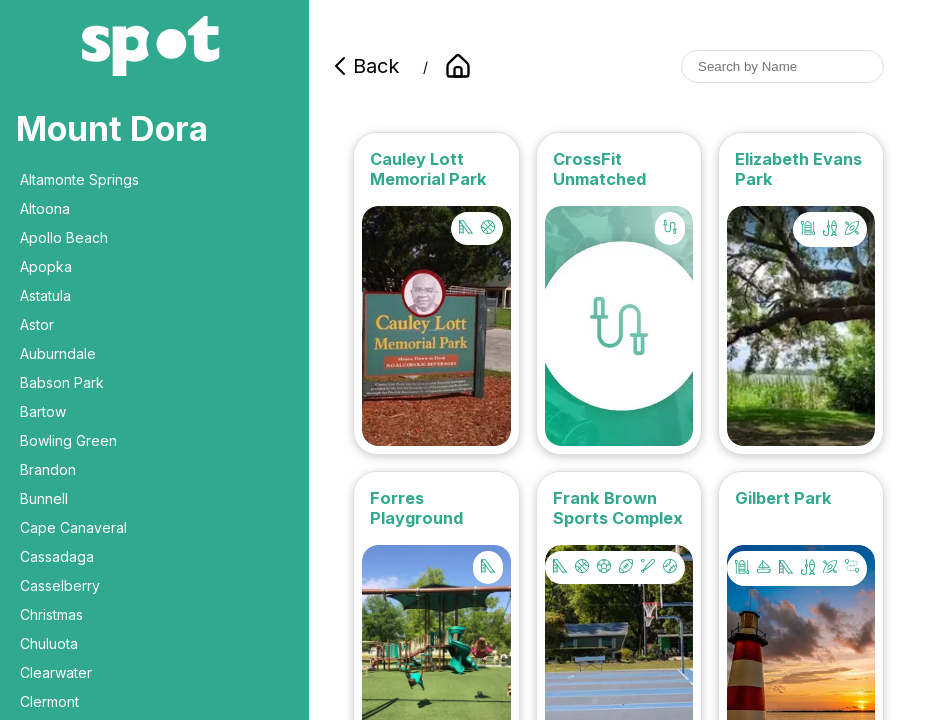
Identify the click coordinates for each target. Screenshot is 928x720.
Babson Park (62, 382)
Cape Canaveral (73, 527)
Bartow (43, 411)
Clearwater (56, 672)
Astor (37, 324)
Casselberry (60, 585)
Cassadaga (57, 556)
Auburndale (58, 353)
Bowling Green (68, 440)
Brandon (48, 469)
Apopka (46, 266)
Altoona (45, 208)
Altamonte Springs (79, 179)
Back (364, 66)
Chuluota (49, 643)
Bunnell (44, 498)
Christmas (51, 614)
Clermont (49, 701)
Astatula (45, 295)
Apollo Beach (64, 237)
